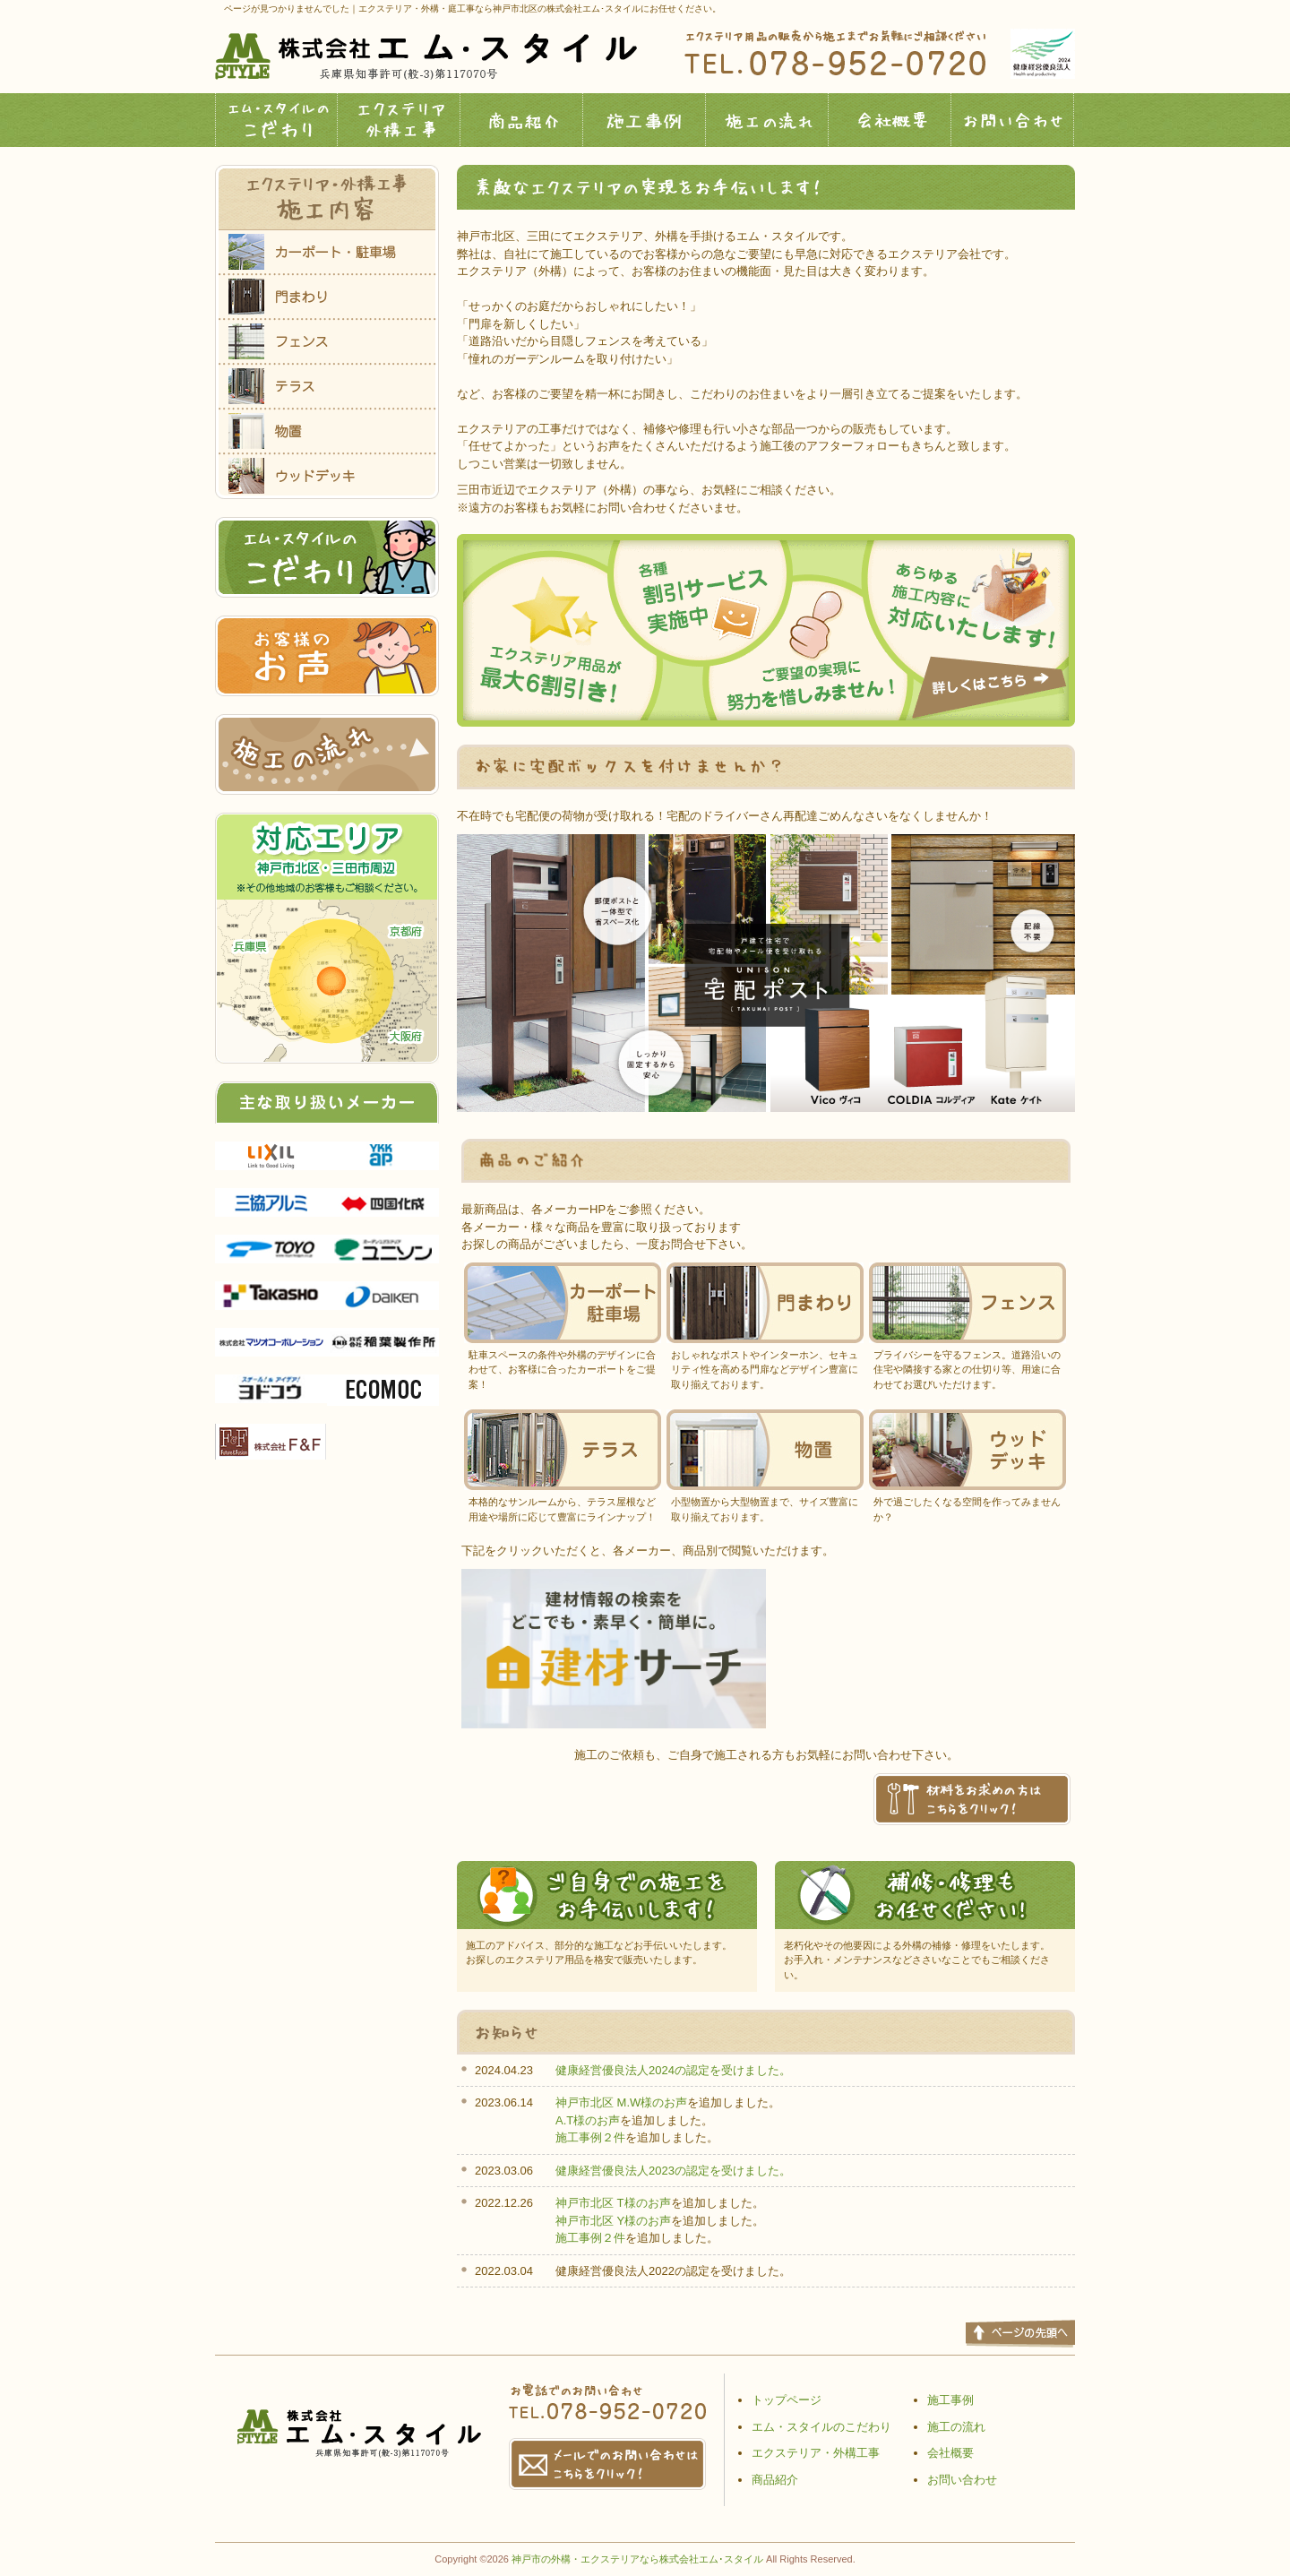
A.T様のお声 (587, 2120)
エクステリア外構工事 (399, 120)
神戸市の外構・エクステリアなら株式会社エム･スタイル (637, 2559)
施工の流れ (767, 120)
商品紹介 (521, 120)
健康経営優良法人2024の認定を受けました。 (673, 2070)
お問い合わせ (1012, 120)
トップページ (786, 2400)
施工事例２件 (590, 2137)
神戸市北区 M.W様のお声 (621, 2102)
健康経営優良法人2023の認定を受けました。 (673, 2170)
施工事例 (644, 120)
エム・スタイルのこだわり (276, 120)
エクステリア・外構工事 (816, 2453)
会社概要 (890, 120)
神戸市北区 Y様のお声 (613, 2220)
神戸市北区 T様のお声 (613, 2203)
